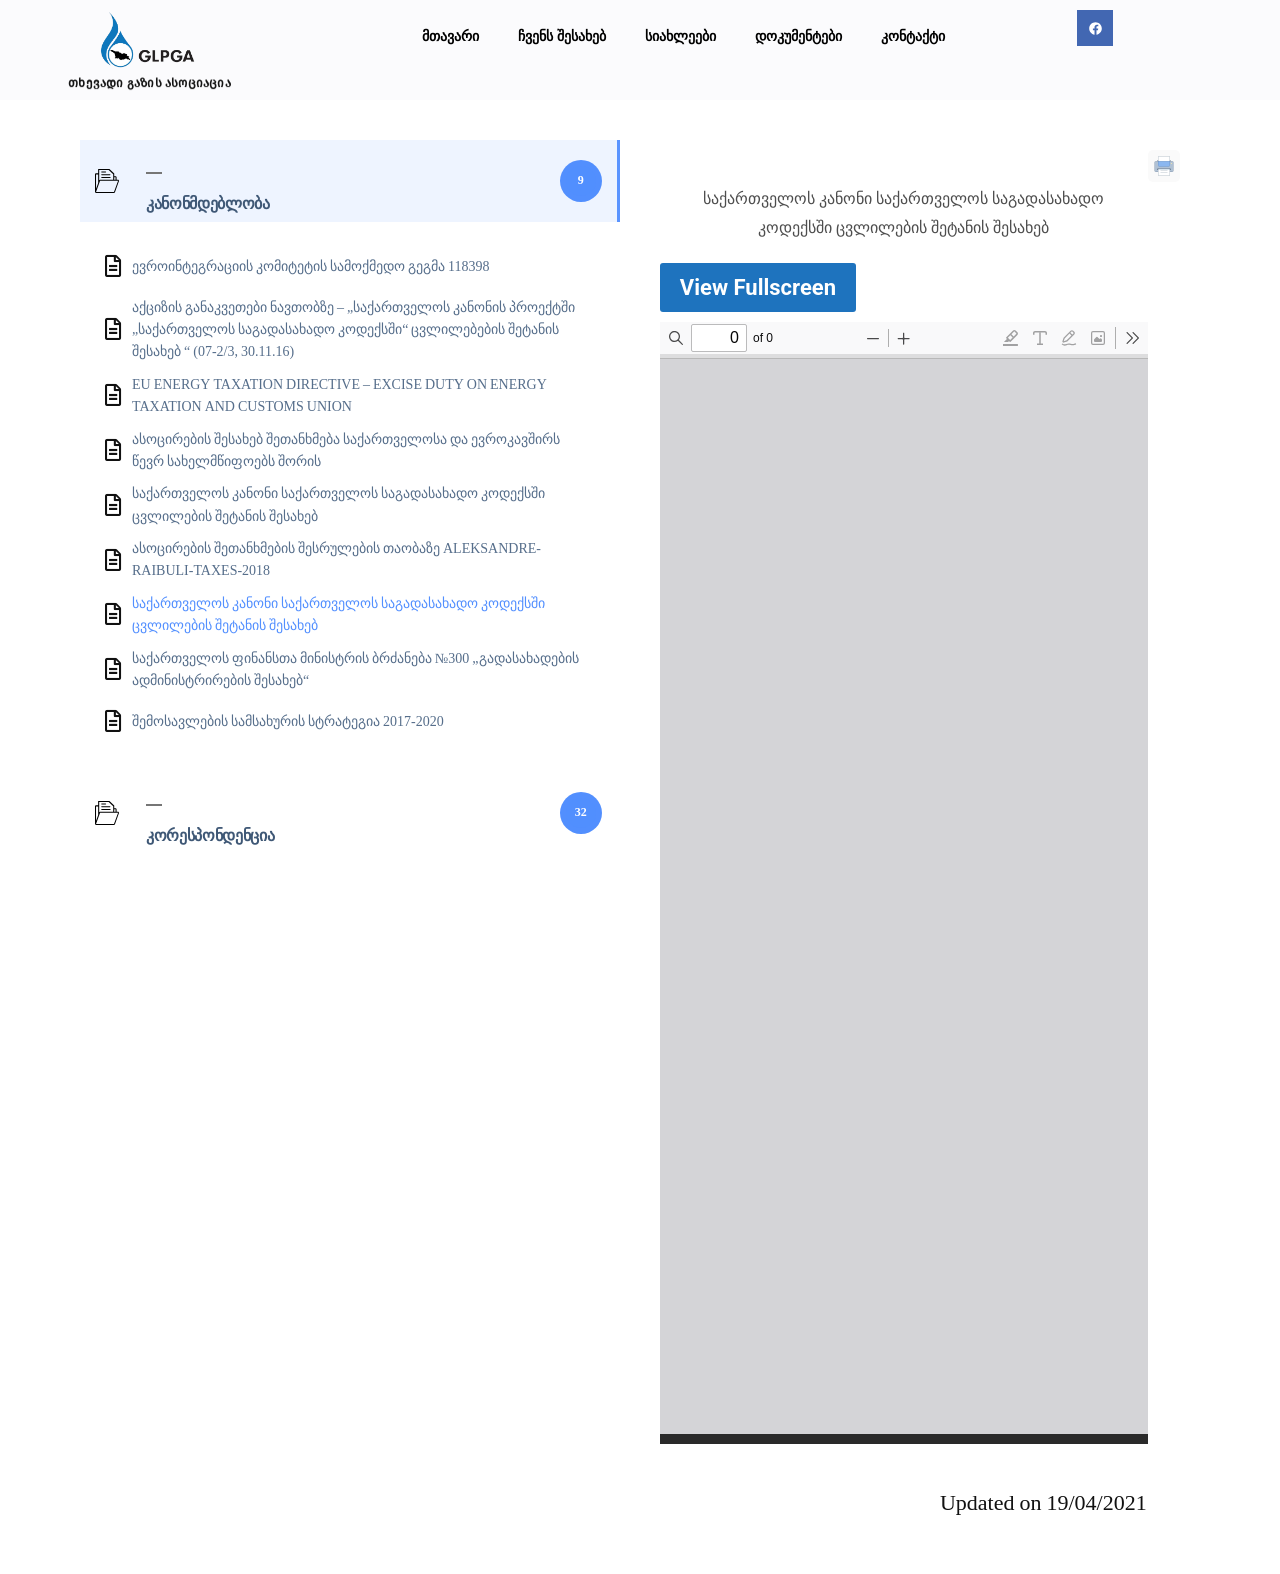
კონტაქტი (913, 36)
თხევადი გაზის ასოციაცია (149, 82)
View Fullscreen (758, 287)
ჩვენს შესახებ (562, 36)
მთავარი (450, 36)
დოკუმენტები (798, 36)
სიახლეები (680, 36)
